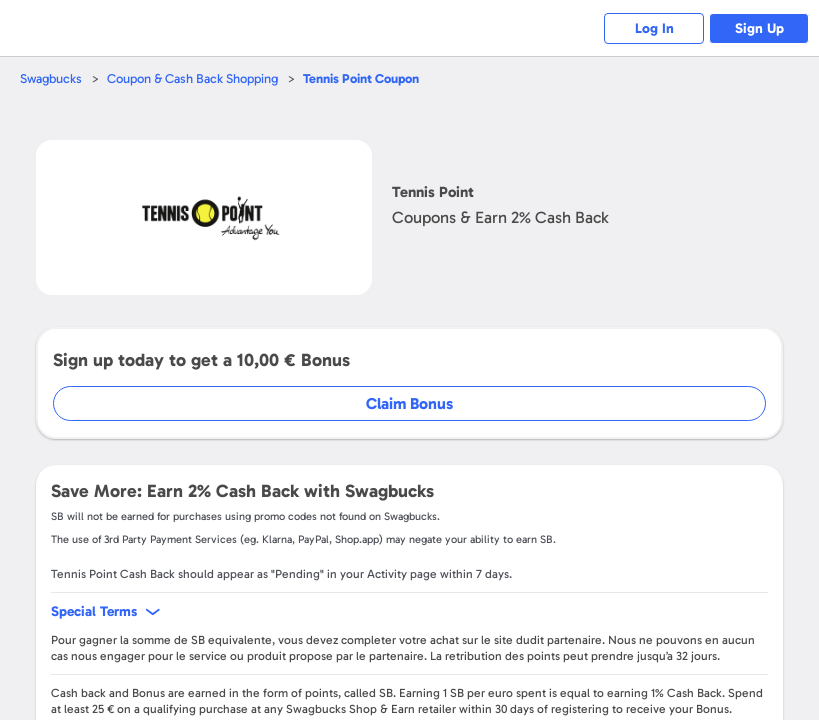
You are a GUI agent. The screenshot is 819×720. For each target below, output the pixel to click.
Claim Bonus (409, 403)
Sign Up (759, 28)
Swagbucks (51, 78)
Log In (654, 28)
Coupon (361, 78)
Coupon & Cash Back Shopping (192, 78)
